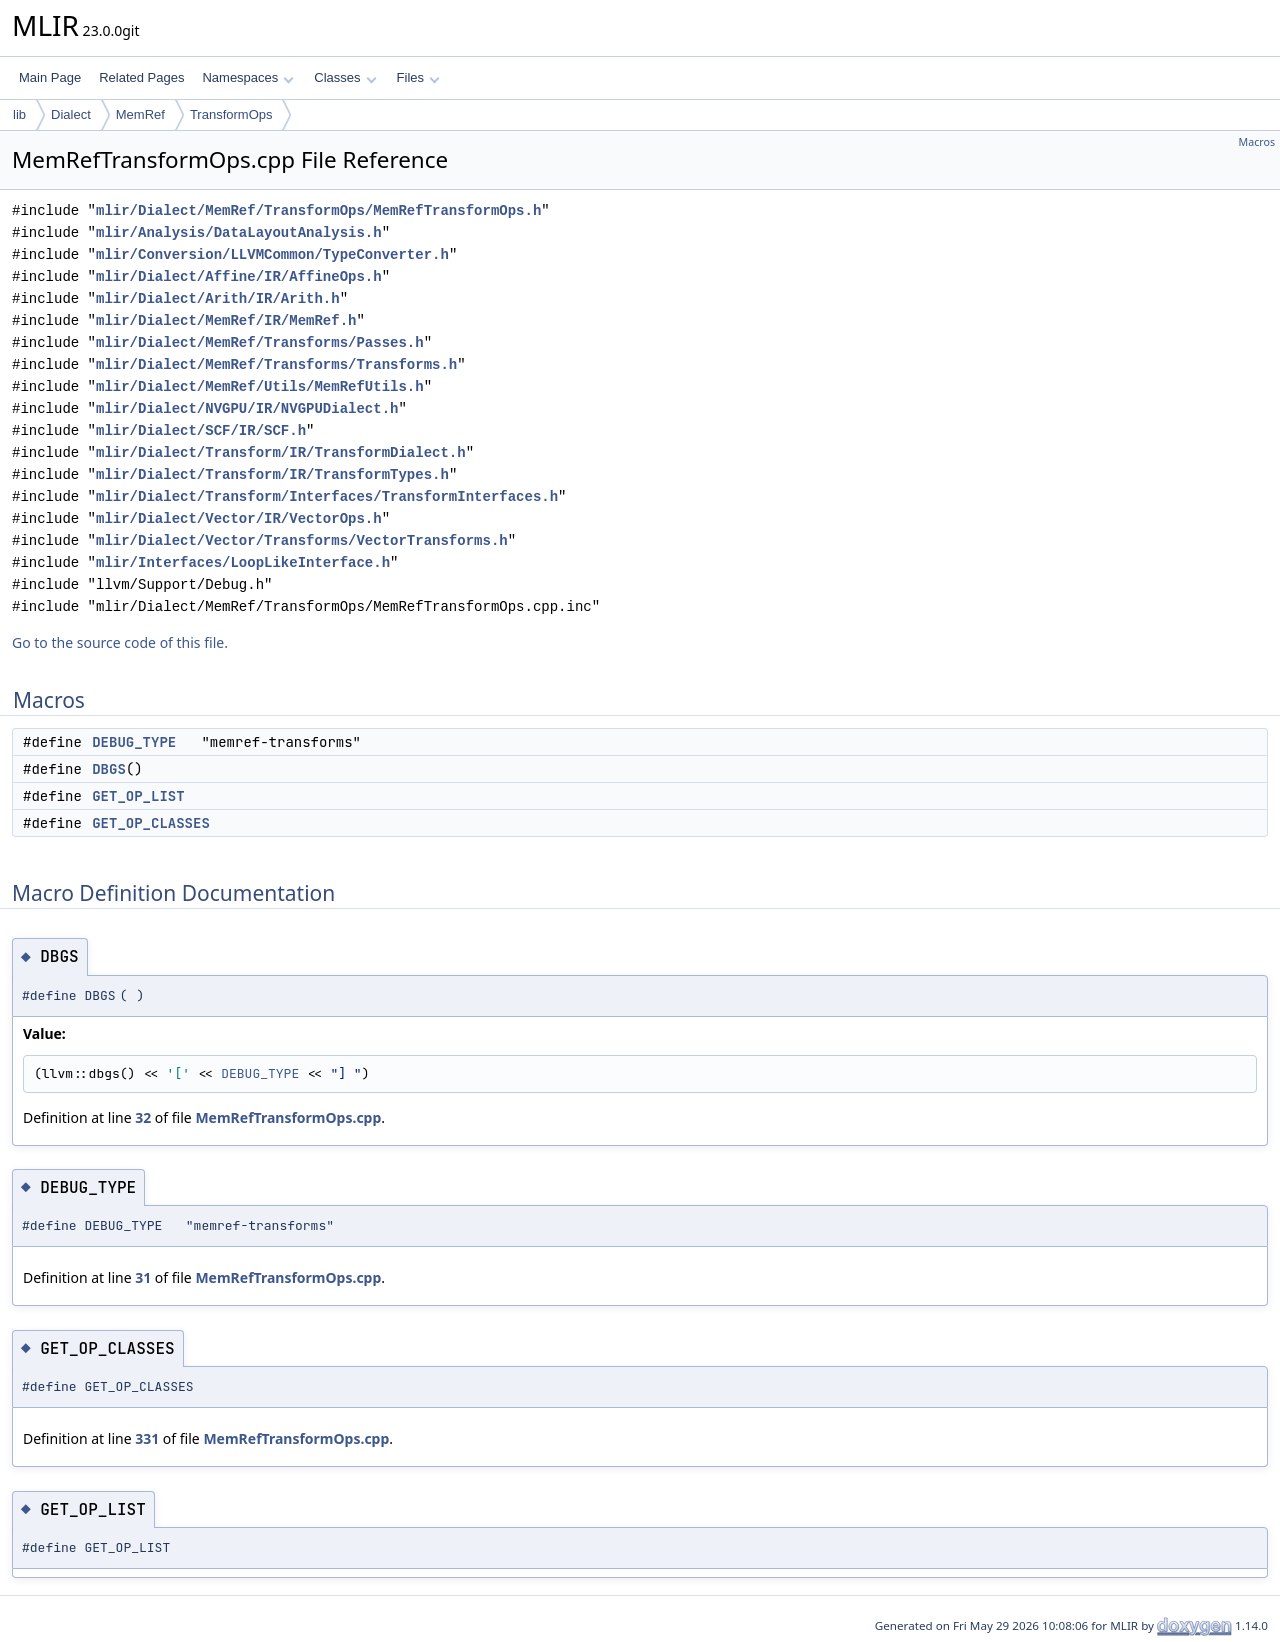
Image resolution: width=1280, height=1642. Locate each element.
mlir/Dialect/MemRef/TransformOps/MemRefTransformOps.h (318, 210)
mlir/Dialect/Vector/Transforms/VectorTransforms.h (302, 540)
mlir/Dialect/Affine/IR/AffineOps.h (239, 276)
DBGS (109, 769)
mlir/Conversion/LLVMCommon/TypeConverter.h (272, 254)
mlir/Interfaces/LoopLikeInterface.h (243, 562)
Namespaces (247, 77)
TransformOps (231, 114)
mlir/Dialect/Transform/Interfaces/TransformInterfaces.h (327, 496)
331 (147, 1438)
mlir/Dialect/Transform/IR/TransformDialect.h (281, 452)
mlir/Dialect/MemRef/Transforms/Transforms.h (276, 364)
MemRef (140, 114)
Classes (345, 77)
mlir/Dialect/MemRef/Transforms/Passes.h (260, 342)
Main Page (50, 77)
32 (143, 1117)
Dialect (71, 114)
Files (418, 77)
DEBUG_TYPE (134, 742)
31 (143, 1277)
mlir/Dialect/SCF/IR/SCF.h (201, 430)
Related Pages (141, 77)
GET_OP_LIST (138, 796)
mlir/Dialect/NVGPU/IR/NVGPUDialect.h (247, 408)
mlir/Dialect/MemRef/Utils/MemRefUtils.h (260, 386)
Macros (1257, 142)
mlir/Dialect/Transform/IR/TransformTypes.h (272, 474)
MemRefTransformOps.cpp (288, 1117)
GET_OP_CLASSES (151, 823)
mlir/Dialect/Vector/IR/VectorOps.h (239, 518)
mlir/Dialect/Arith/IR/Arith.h (218, 298)
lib (19, 114)
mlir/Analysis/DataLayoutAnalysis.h (239, 232)
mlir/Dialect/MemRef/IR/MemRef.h (226, 320)
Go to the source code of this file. (120, 642)
